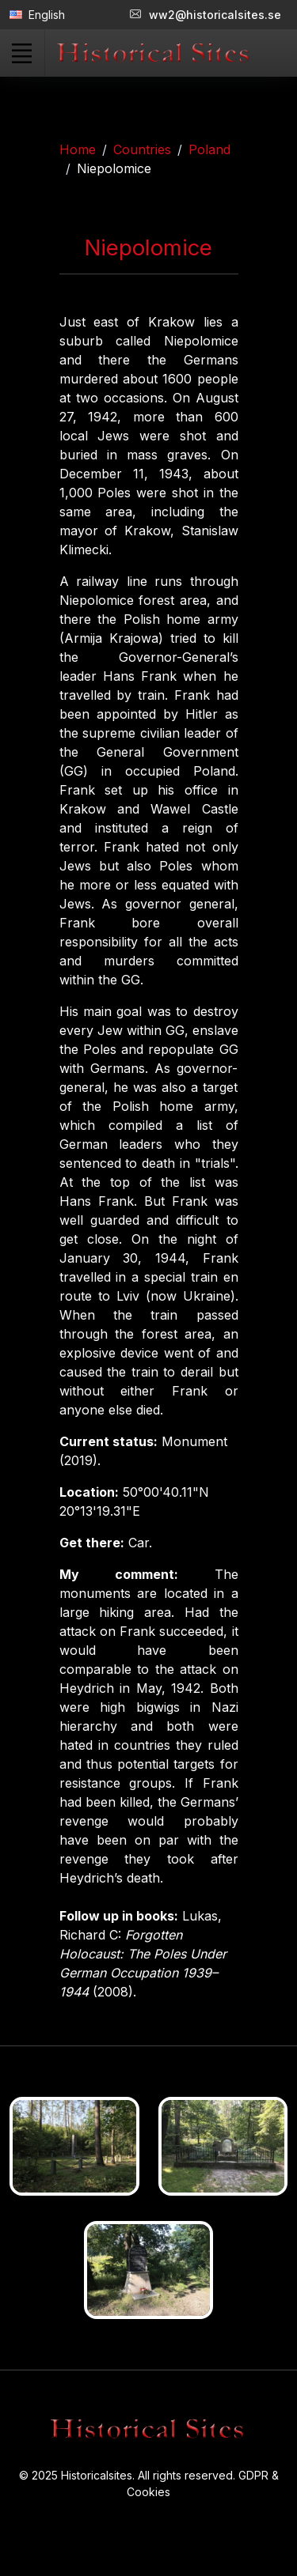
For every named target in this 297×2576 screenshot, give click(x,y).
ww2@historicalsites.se (205, 14)
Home (77, 149)
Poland (209, 149)
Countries (142, 149)
